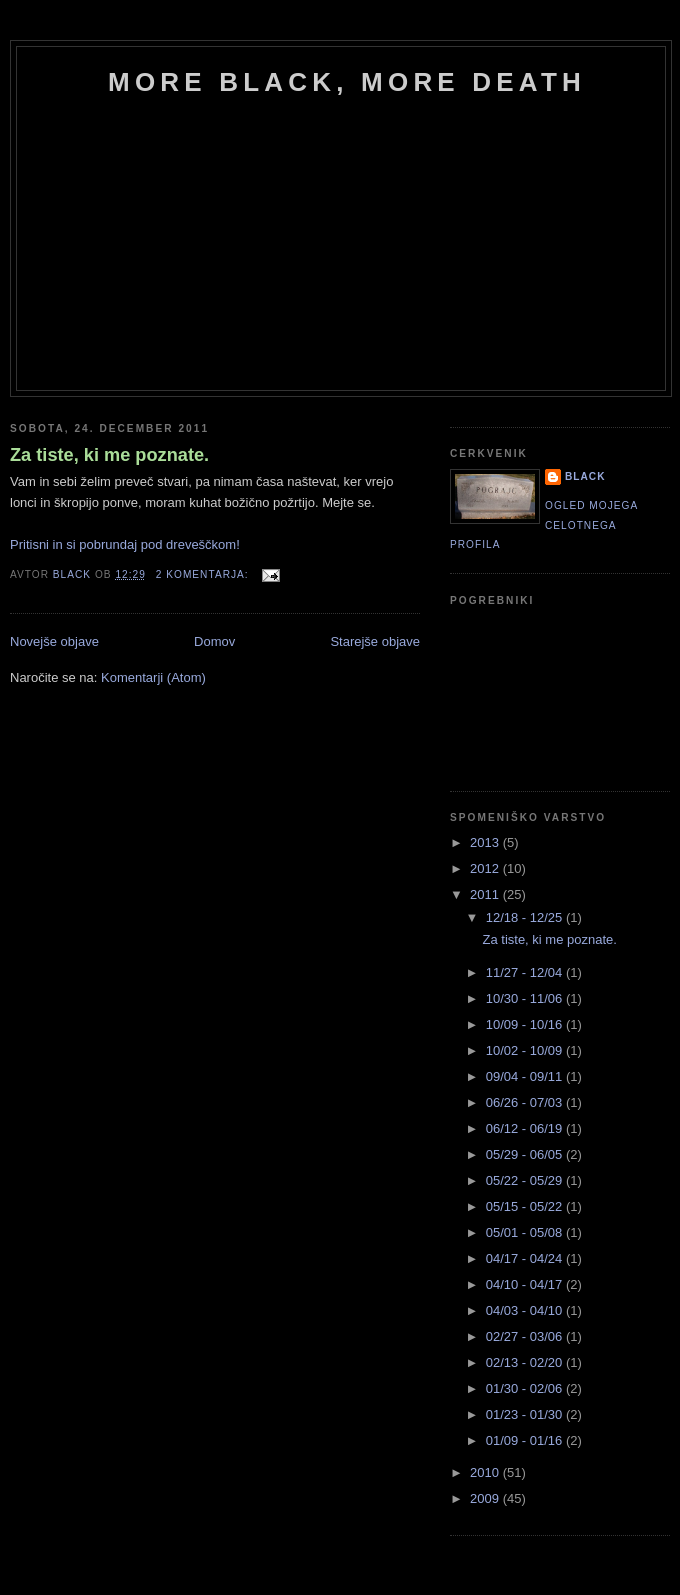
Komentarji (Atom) (153, 677)
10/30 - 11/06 (526, 998)
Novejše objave (54, 641)
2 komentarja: (204, 574)
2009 (486, 1498)
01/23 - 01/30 (526, 1414)
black (585, 476)
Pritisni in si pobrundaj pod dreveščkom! (125, 544)
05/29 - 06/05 (526, 1154)
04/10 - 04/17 (526, 1284)
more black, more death (347, 82)
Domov (214, 641)
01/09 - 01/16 (526, 1440)
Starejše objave (375, 641)
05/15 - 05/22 (526, 1206)
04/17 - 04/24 (526, 1258)
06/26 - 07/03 (526, 1102)
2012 (486, 868)
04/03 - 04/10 (526, 1310)
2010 (486, 1472)
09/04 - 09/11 (526, 1076)
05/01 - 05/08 (526, 1232)
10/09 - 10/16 (526, 1024)
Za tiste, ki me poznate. (109, 455)
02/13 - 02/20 (526, 1362)
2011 (486, 894)
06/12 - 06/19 (526, 1128)
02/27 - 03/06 (526, 1336)
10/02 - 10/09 (526, 1050)
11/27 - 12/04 (526, 972)
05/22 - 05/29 (526, 1180)
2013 (486, 842)
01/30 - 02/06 (526, 1388)
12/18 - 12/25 (526, 917)
